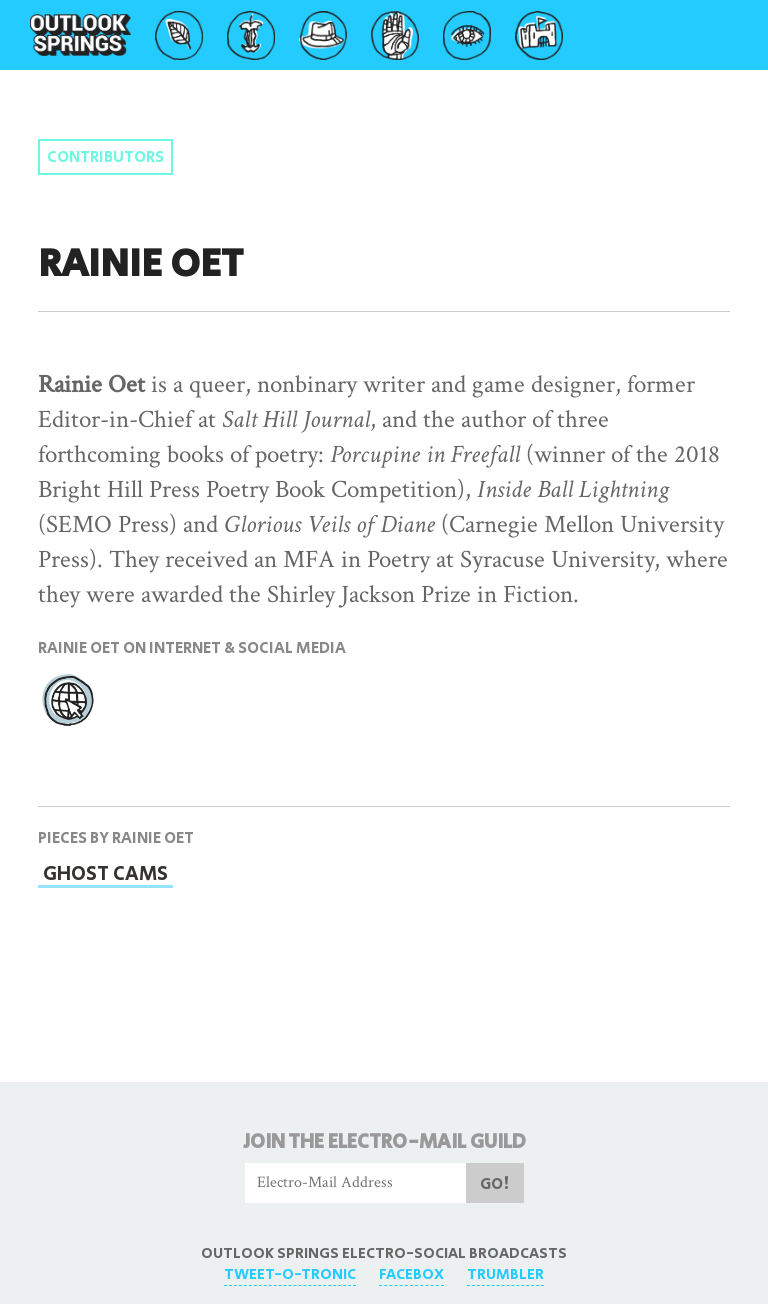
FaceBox (411, 1274)
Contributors (105, 157)
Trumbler (505, 1274)
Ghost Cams (105, 874)
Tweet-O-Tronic (290, 1274)
